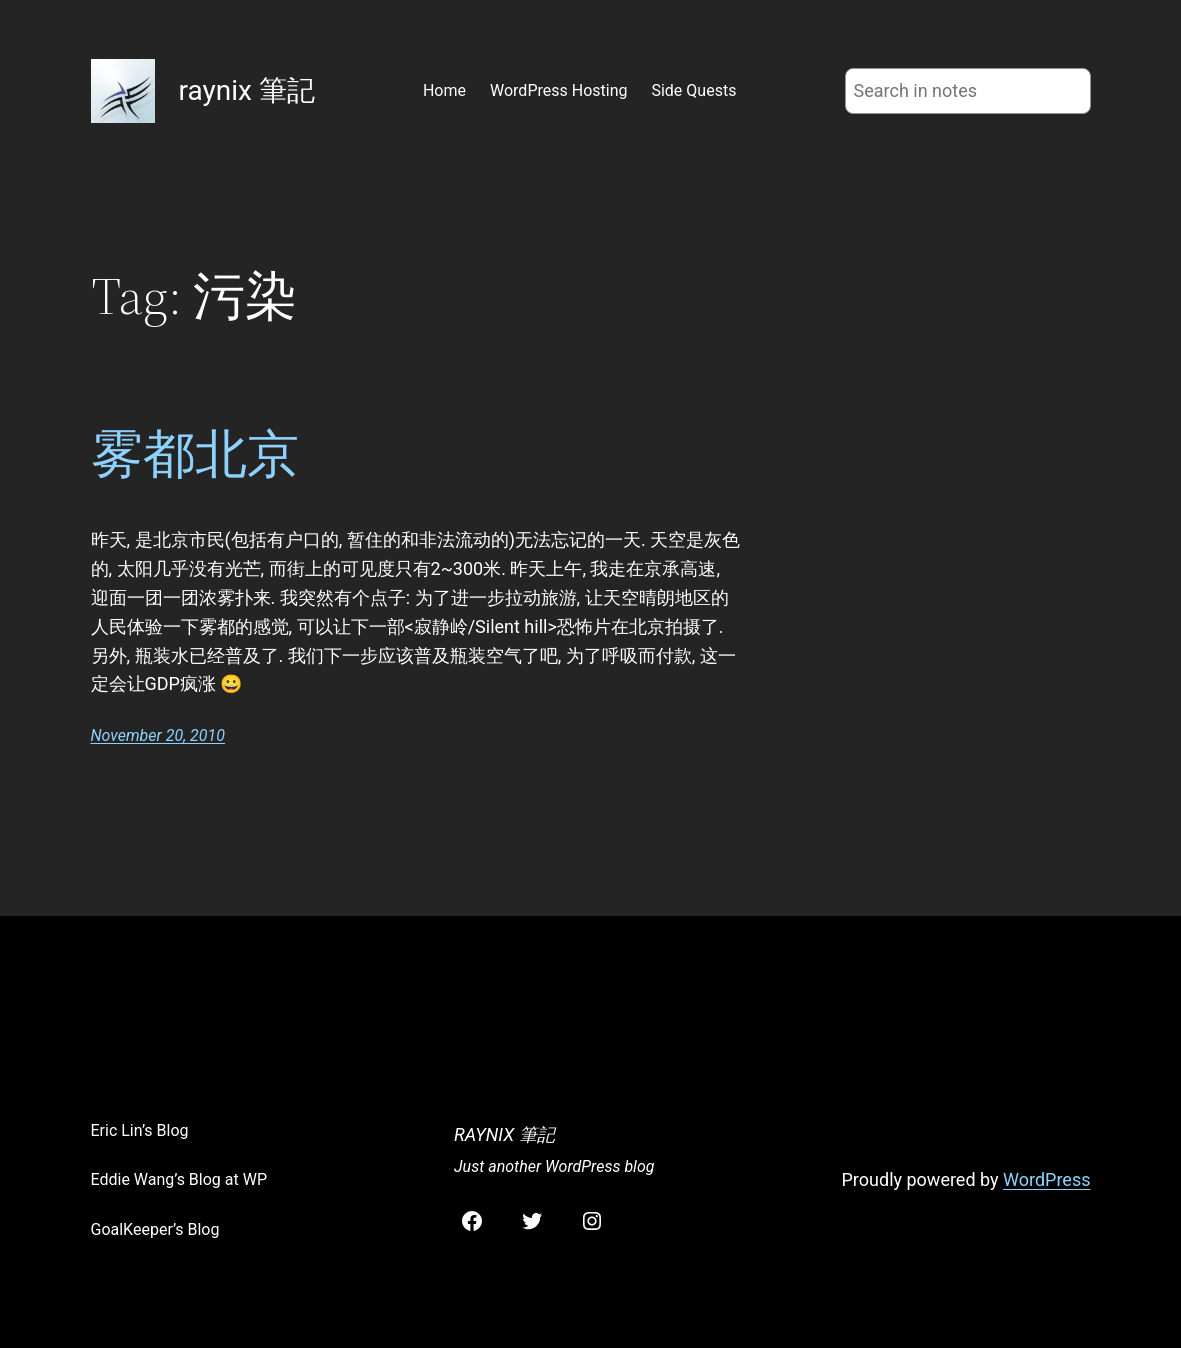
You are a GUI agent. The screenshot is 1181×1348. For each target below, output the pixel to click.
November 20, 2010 (158, 735)
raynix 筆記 (247, 90)
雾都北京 (195, 454)
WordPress (1046, 1179)
